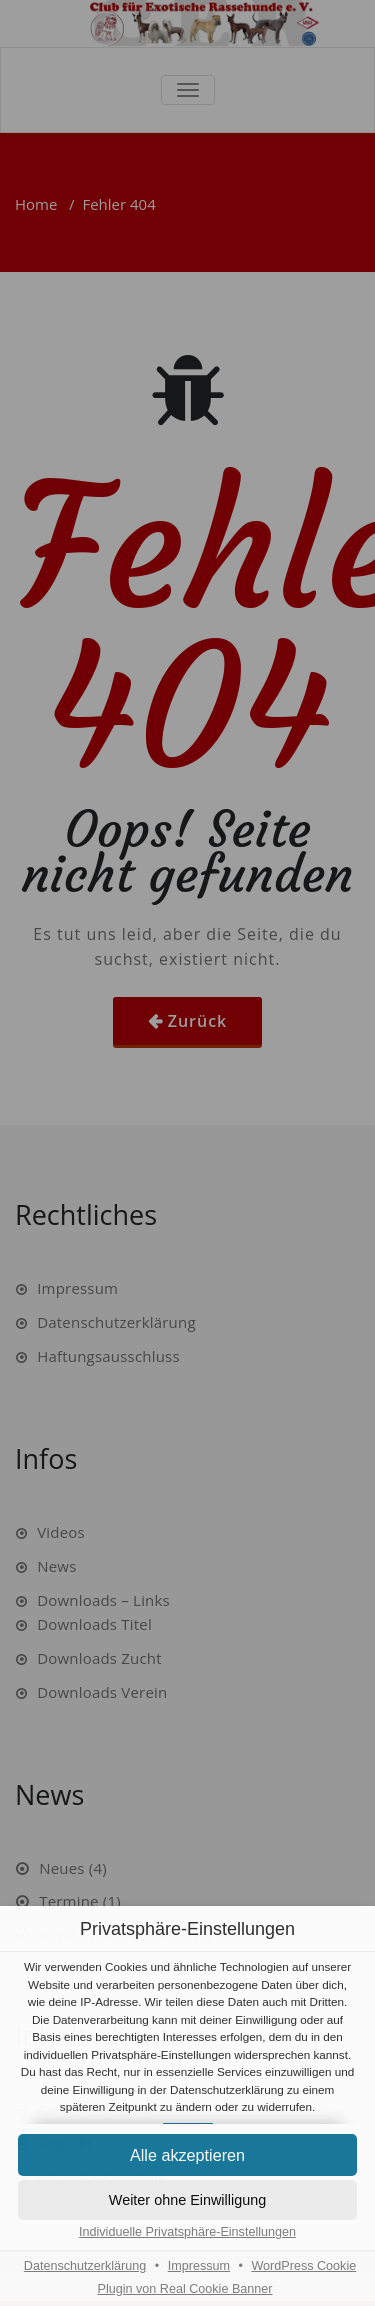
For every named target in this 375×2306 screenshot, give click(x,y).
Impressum (199, 2266)
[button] (187, 2200)
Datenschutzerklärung (85, 2266)
